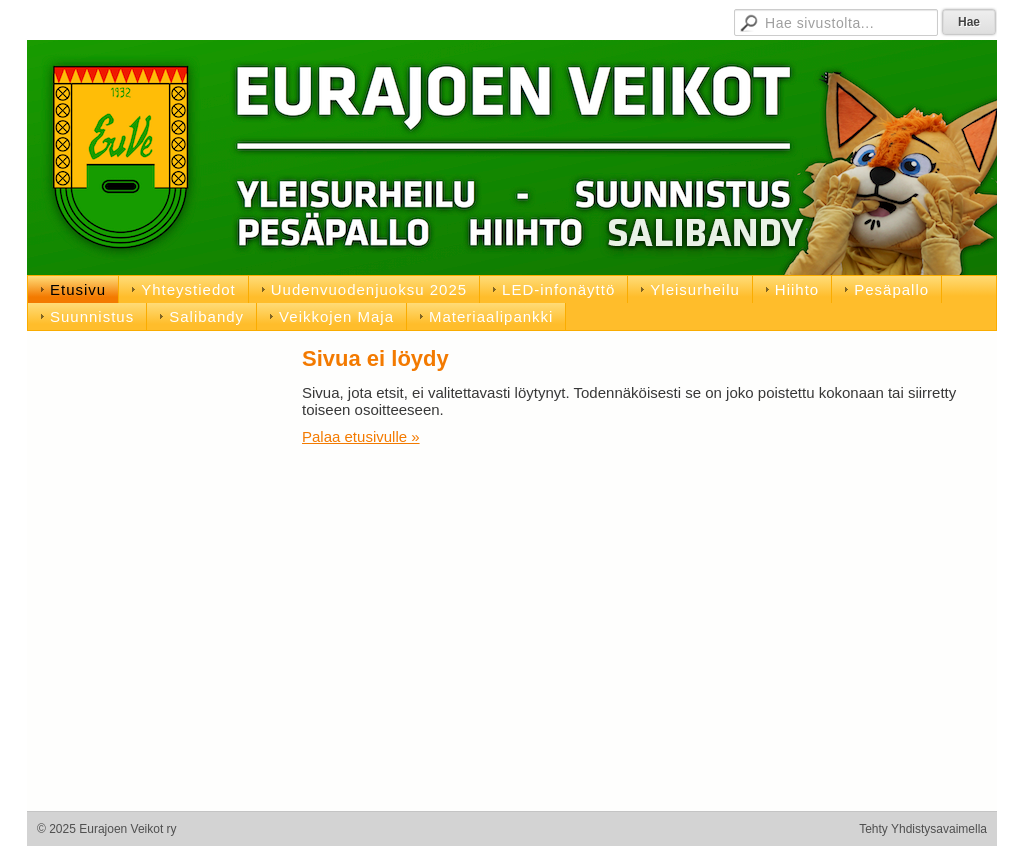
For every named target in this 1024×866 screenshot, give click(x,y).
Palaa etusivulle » (361, 436)
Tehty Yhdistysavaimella (923, 829)
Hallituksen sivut (580, 20)
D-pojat (665, 20)
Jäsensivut (485, 20)
